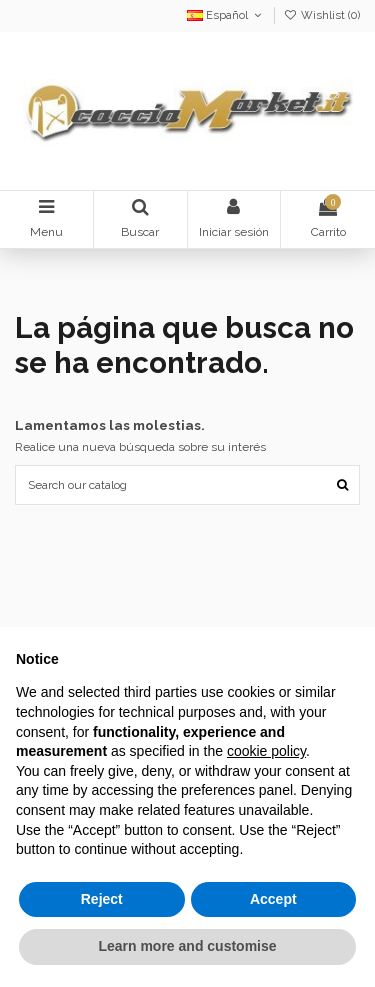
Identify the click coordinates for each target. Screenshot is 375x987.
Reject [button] (102, 899)
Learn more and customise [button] (187, 946)
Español (226, 15)
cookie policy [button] (266, 751)
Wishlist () (322, 15)
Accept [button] (273, 899)
